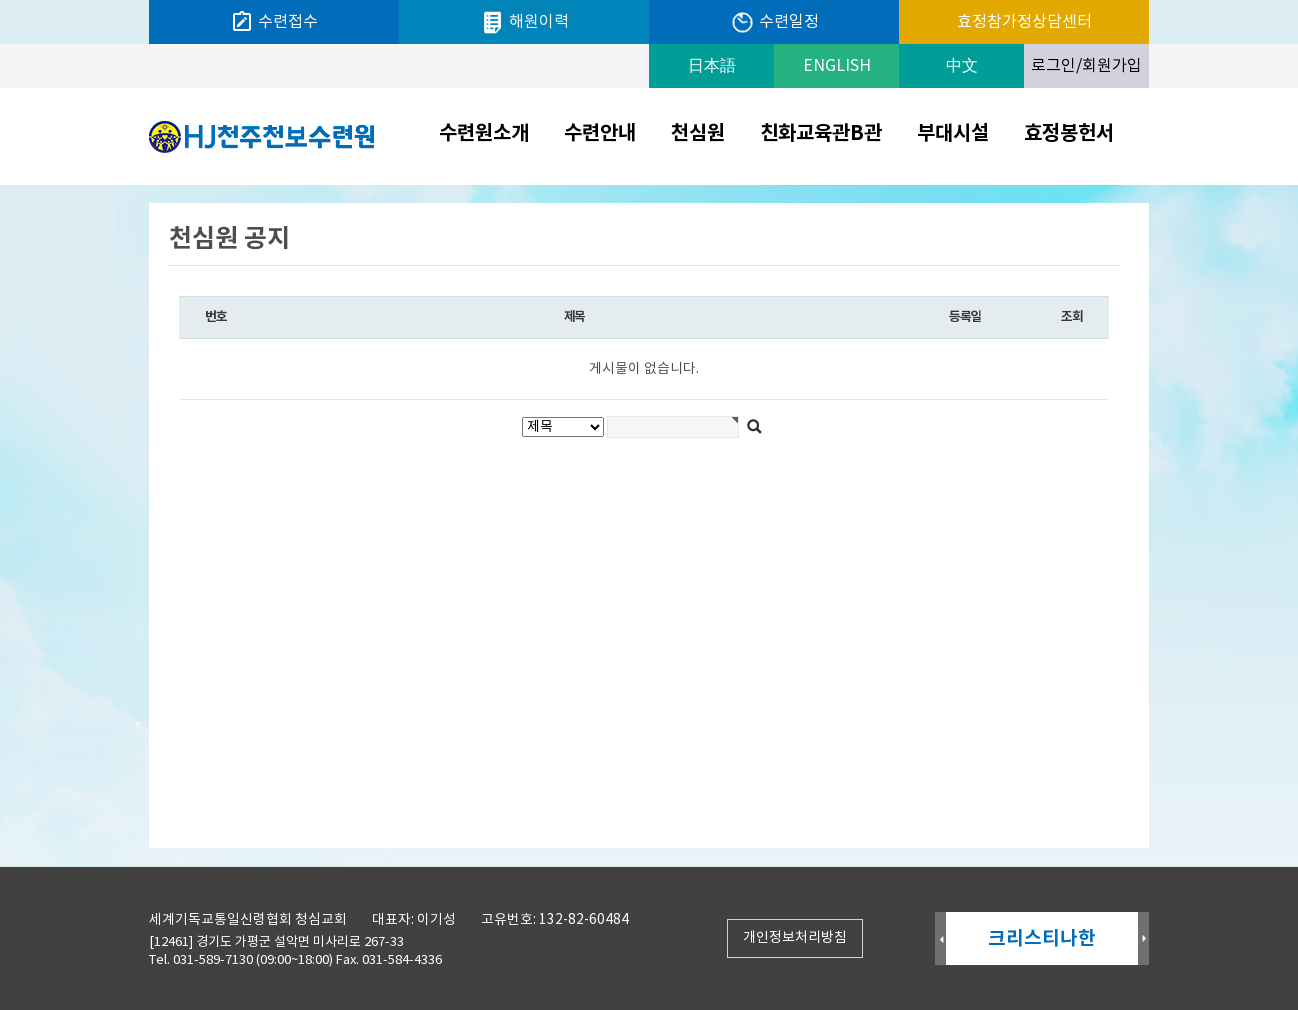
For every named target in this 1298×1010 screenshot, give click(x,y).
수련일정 (774, 22)
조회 (1071, 317)
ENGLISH (837, 66)
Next (1143, 939)
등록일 (965, 317)
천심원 (698, 134)
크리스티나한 (1042, 938)
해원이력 (524, 22)
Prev (940, 939)
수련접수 (274, 22)
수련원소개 (484, 134)
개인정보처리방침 (795, 938)
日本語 (712, 66)
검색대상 (0, 185)
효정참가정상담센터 (1024, 22)
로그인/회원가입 (1086, 66)
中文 (962, 66)
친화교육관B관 (821, 134)
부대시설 (953, 134)
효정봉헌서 (1069, 134)
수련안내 (600, 134)
